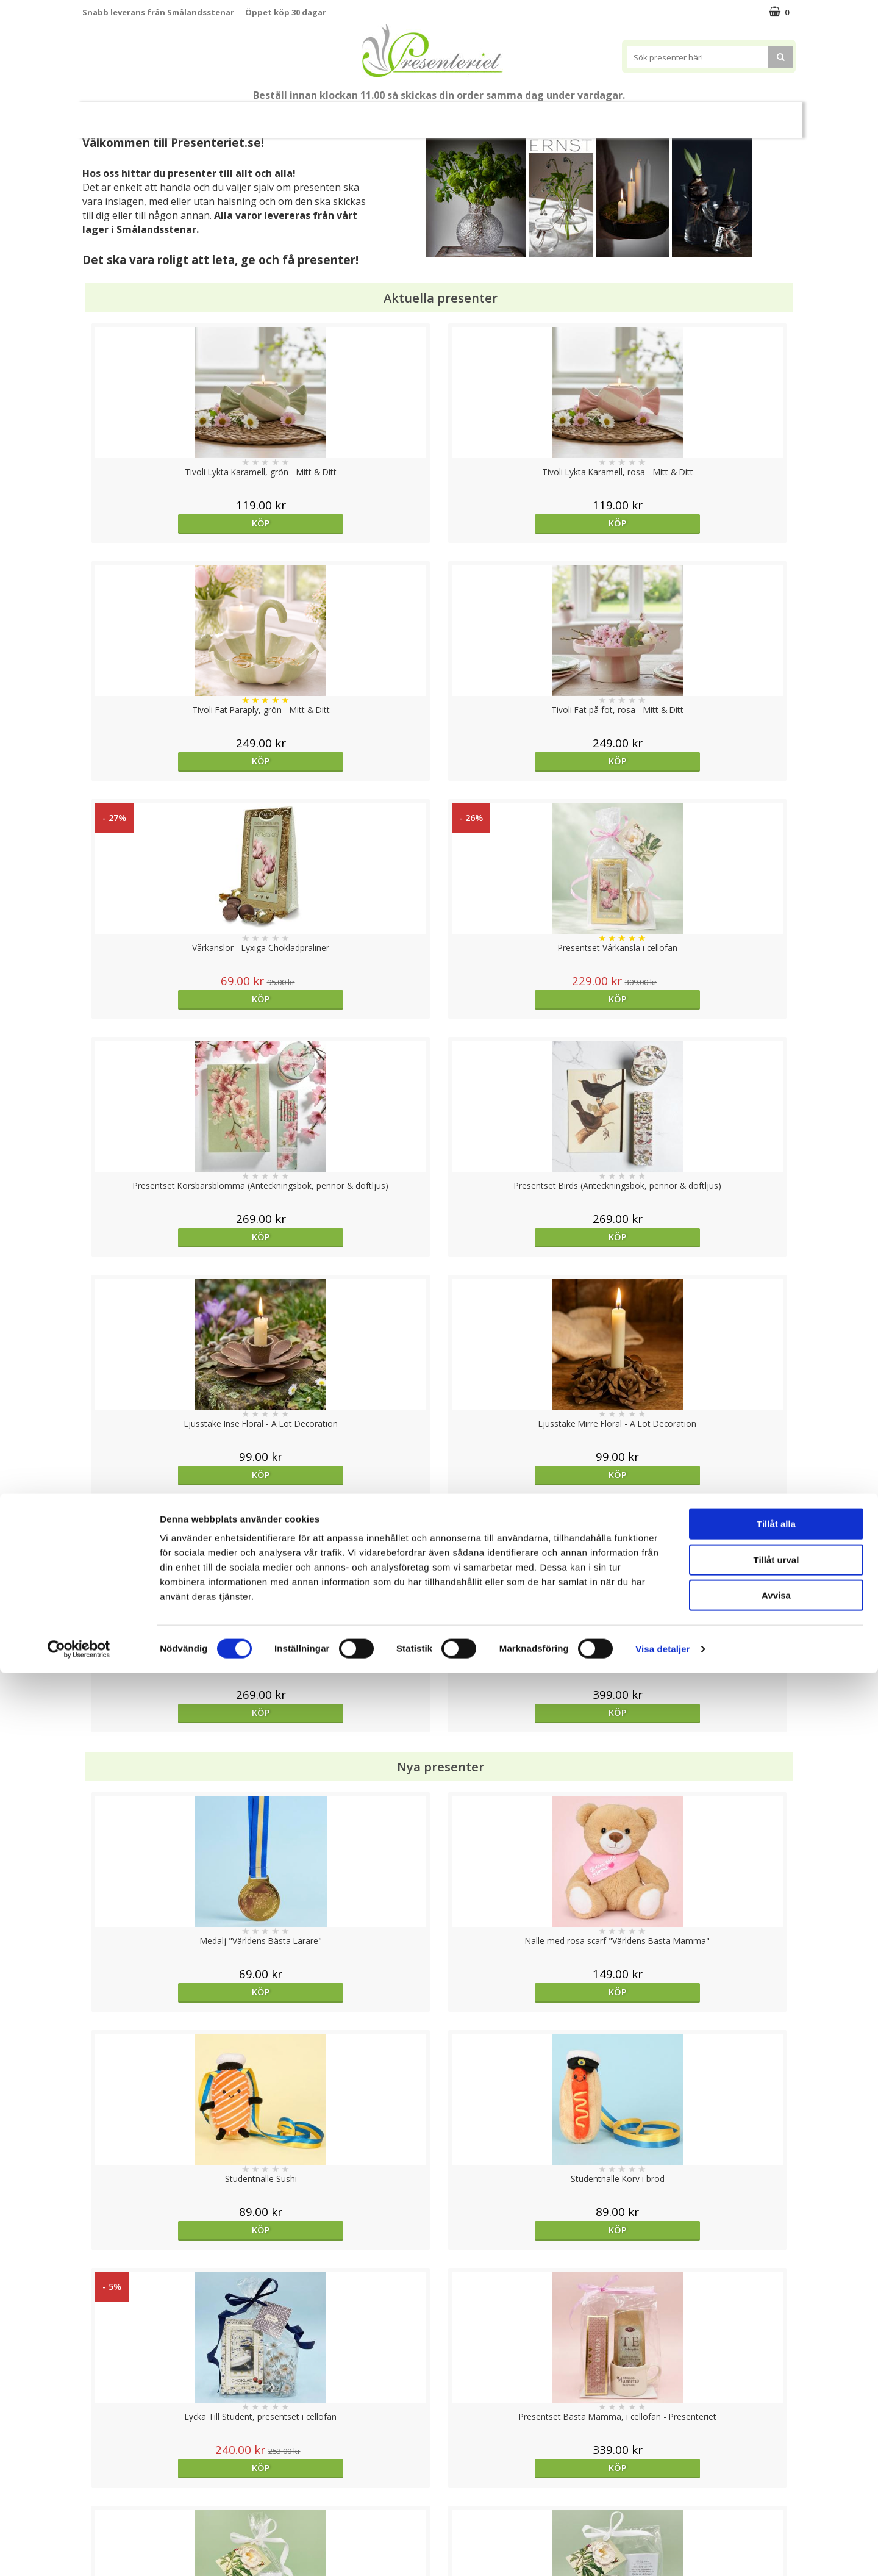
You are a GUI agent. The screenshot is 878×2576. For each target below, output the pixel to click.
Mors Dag (168, 114)
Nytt (111, 115)
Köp (171, 523)
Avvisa (776, 2498)
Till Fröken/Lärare (253, 114)
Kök (571, 114)
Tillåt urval (776, 2463)
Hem (525, 114)
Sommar (324, 115)
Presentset (390, 114)
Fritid (618, 114)
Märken (719, 114)
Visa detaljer (662, 2552)
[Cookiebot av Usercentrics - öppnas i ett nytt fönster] (79, 2552)
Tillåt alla (776, 2427)
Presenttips (463, 114)
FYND (765, 115)
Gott (666, 114)
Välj (706, 1795)
